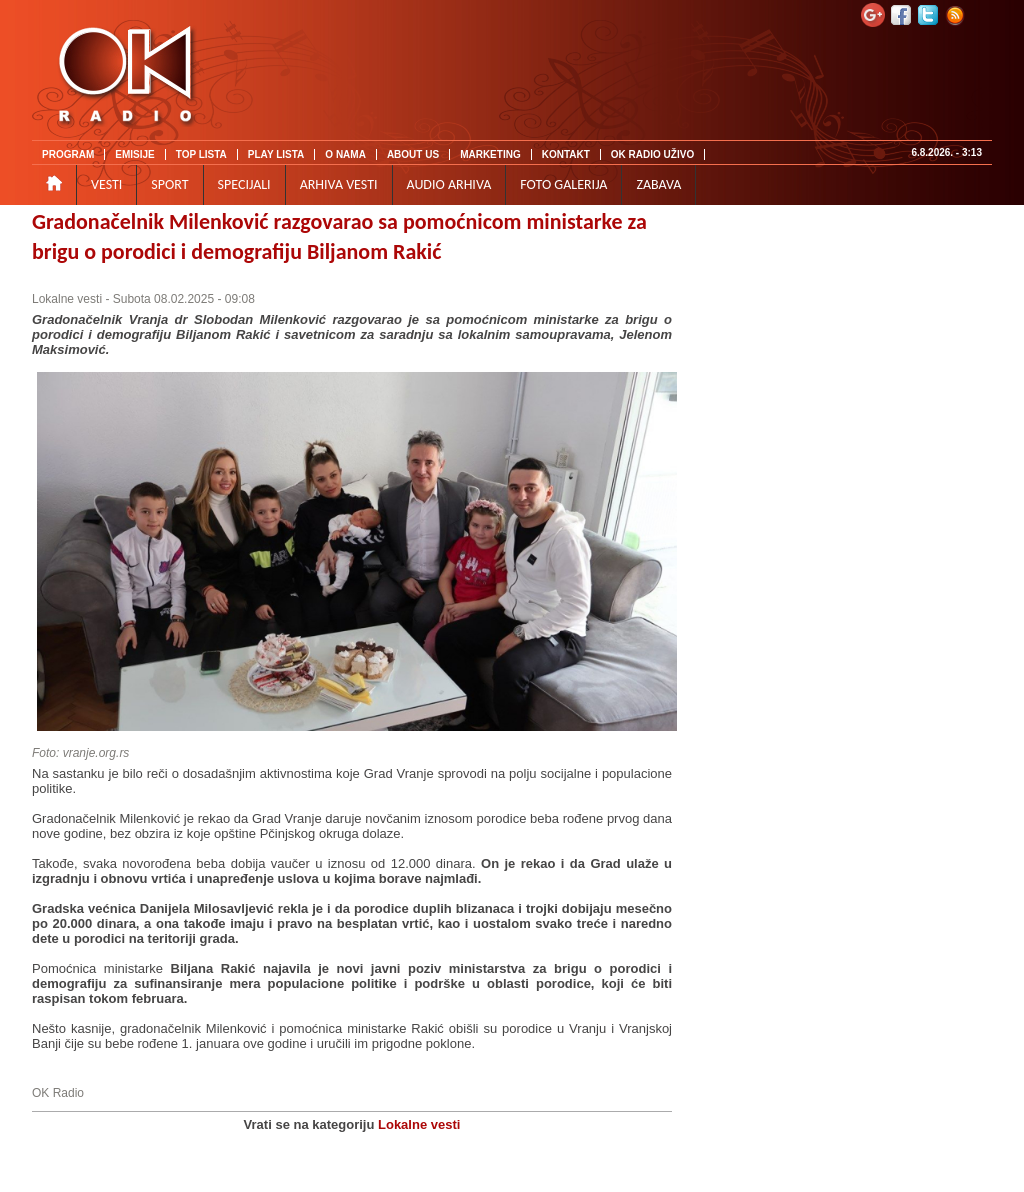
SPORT (169, 184)
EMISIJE (134, 154)
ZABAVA (658, 184)
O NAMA (345, 154)
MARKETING (490, 154)
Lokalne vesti (67, 299)
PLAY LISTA (276, 154)
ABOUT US (413, 154)
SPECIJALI (244, 184)
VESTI (106, 184)
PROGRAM (68, 154)
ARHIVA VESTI (339, 184)
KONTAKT (566, 154)
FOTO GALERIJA (563, 184)
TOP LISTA (201, 154)
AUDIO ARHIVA (449, 184)
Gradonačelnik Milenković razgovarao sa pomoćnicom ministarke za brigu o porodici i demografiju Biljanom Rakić (339, 236)
